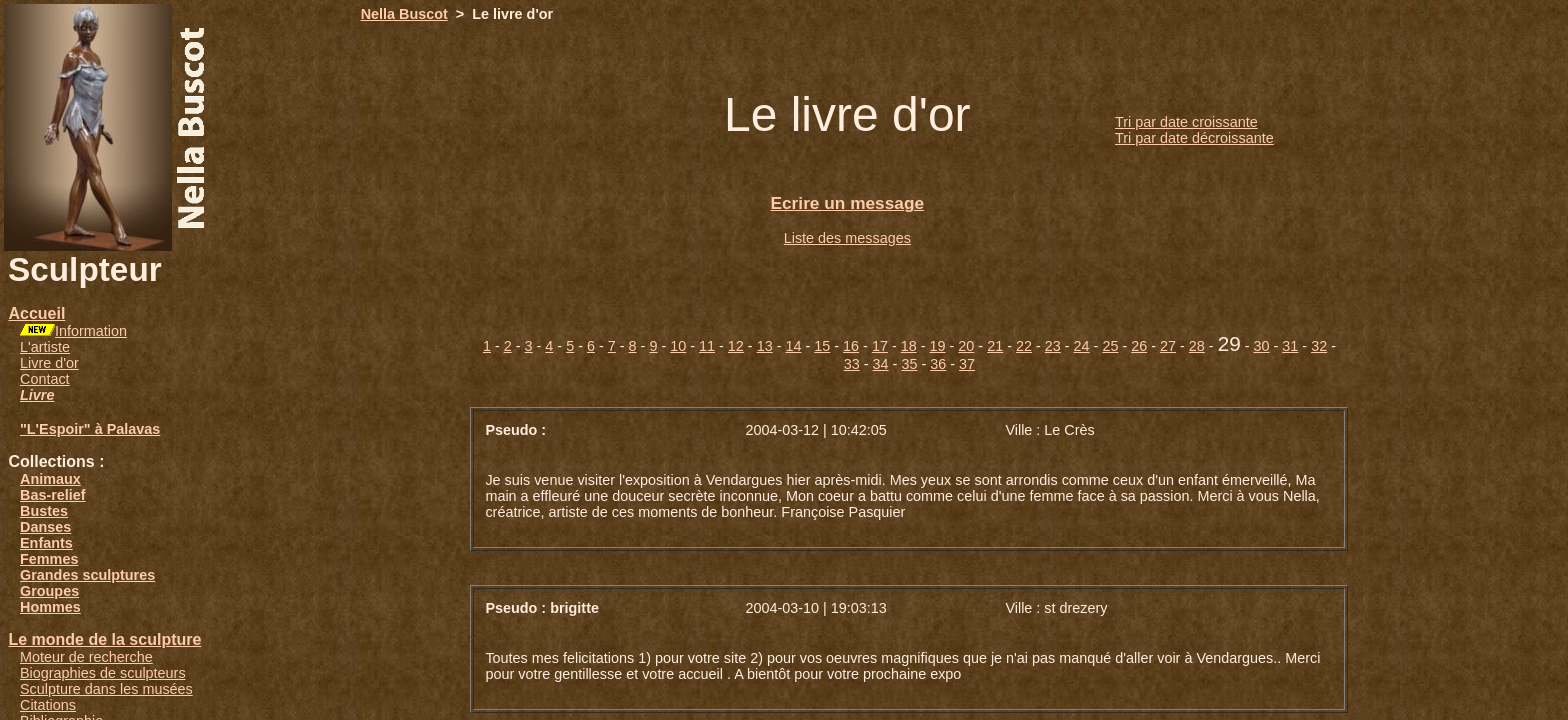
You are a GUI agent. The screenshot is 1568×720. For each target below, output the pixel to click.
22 (1024, 346)
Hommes (50, 607)
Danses (45, 527)
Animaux (50, 479)
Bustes (44, 511)
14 (793, 346)
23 (1053, 346)
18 (909, 346)
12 (736, 346)
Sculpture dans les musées (106, 689)
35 (909, 364)
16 (851, 346)
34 (881, 364)
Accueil (36, 313)
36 (938, 364)
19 (938, 346)
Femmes (49, 559)
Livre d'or (49, 363)
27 (1168, 346)
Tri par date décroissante (1194, 138)
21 (995, 346)
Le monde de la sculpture (104, 639)
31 (1290, 346)
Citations (48, 705)
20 (966, 346)
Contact (45, 379)
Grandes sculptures (87, 575)
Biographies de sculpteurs (103, 673)
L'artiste (45, 347)
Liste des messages (847, 238)
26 (1139, 346)
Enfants (46, 543)
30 (1262, 346)
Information (91, 331)
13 (765, 346)
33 (852, 364)
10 (678, 346)
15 (822, 346)
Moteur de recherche (86, 657)
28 (1197, 346)
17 (880, 346)
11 (707, 346)
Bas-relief (53, 495)
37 (967, 364)
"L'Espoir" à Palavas (90, 429)
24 (1082, 346)
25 (1110, 346)
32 (1319, 346)
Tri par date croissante (1186, 122)
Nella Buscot (404, 14)
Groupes (49, 591)
